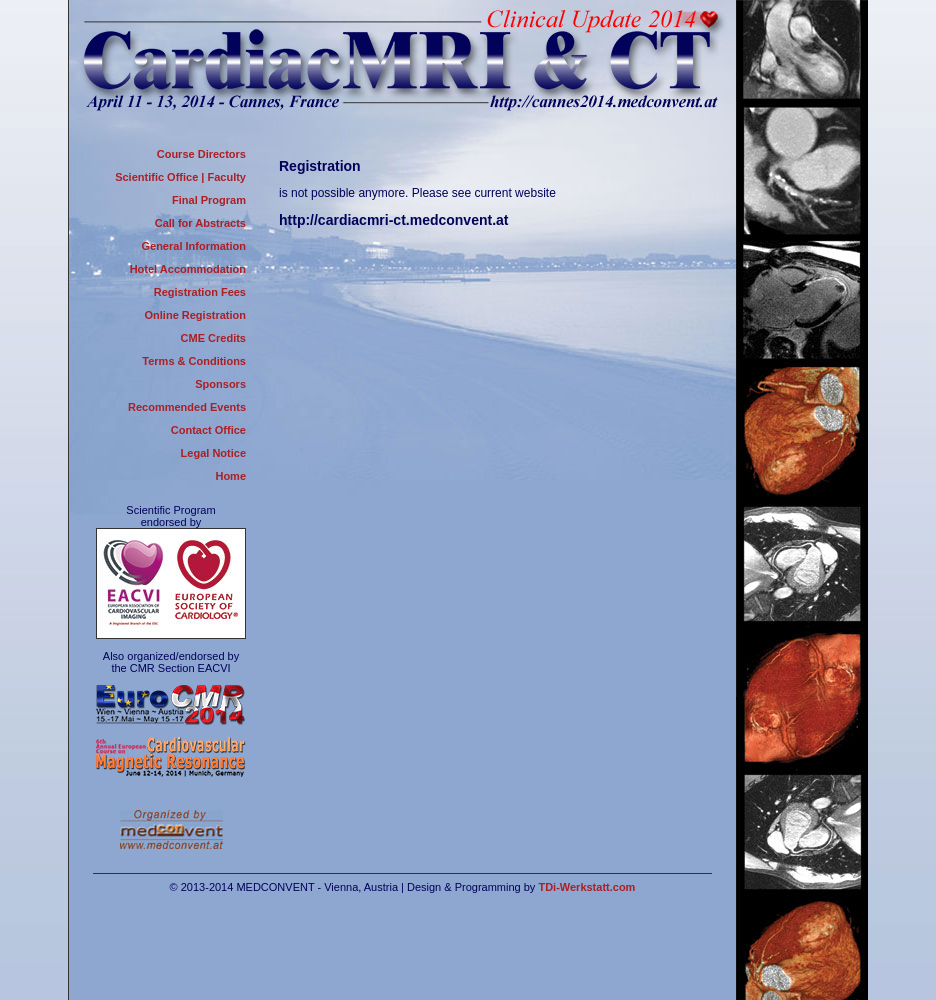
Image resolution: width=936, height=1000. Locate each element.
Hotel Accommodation (188, 269)
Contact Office (208, 430)
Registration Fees (200, 292)
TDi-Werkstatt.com (586, 887)
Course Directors (201, 154)
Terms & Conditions (194, 361)
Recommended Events (187, 407)
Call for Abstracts (200, 223)
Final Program (209, 200)
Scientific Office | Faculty (180, 177)
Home (230, 476)
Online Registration (195, 315)
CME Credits (213, 338)
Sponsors (220, 384)
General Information (193, 246)
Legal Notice (213, 453)
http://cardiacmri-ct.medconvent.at (394, 220)
